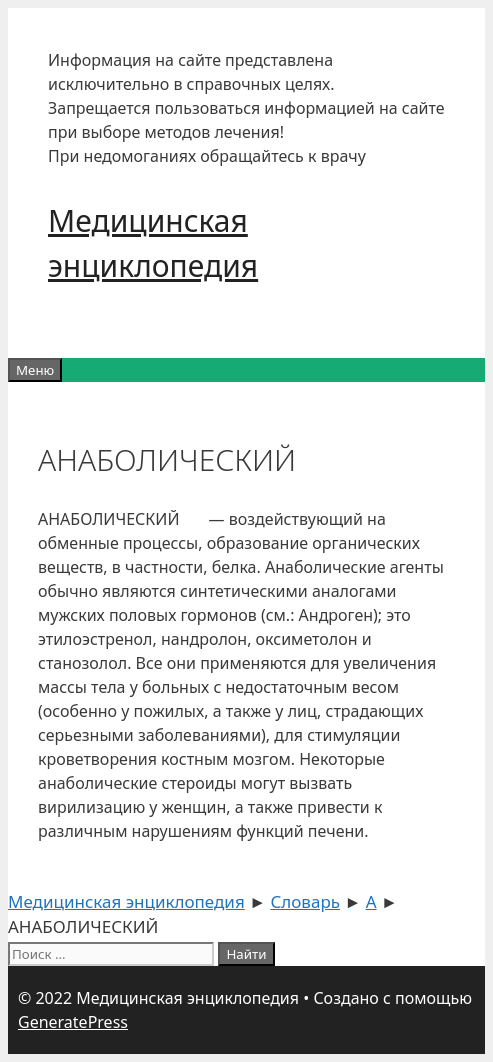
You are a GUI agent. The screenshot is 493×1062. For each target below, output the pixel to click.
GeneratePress (73, 1022)
